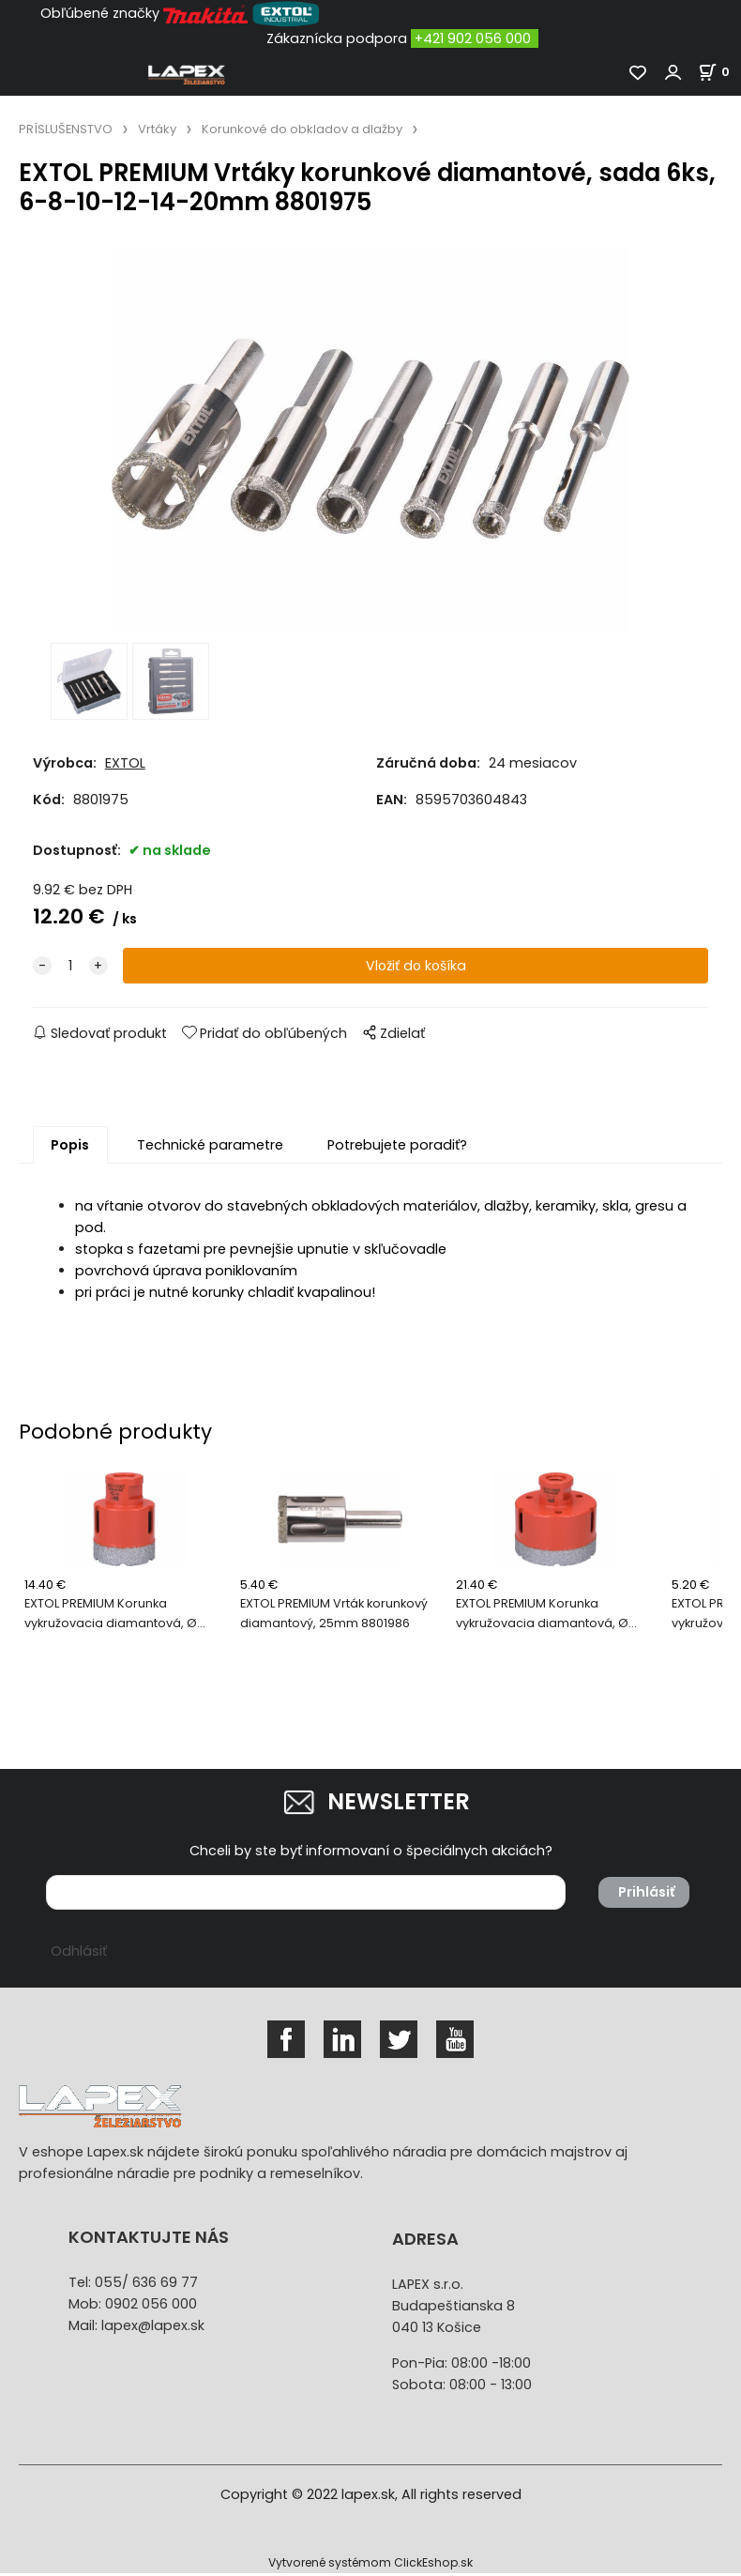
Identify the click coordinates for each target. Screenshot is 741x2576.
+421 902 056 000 (473, 38)
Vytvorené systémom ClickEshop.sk (370, 2565)
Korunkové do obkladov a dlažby (302, 129)
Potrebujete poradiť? (397, 1147)
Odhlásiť (79, 1953)
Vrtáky (157, 129)
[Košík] (719, 72)
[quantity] (70, 969)
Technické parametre (210, 1147)
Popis (70, 1147)
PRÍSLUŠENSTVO (66, 129)
